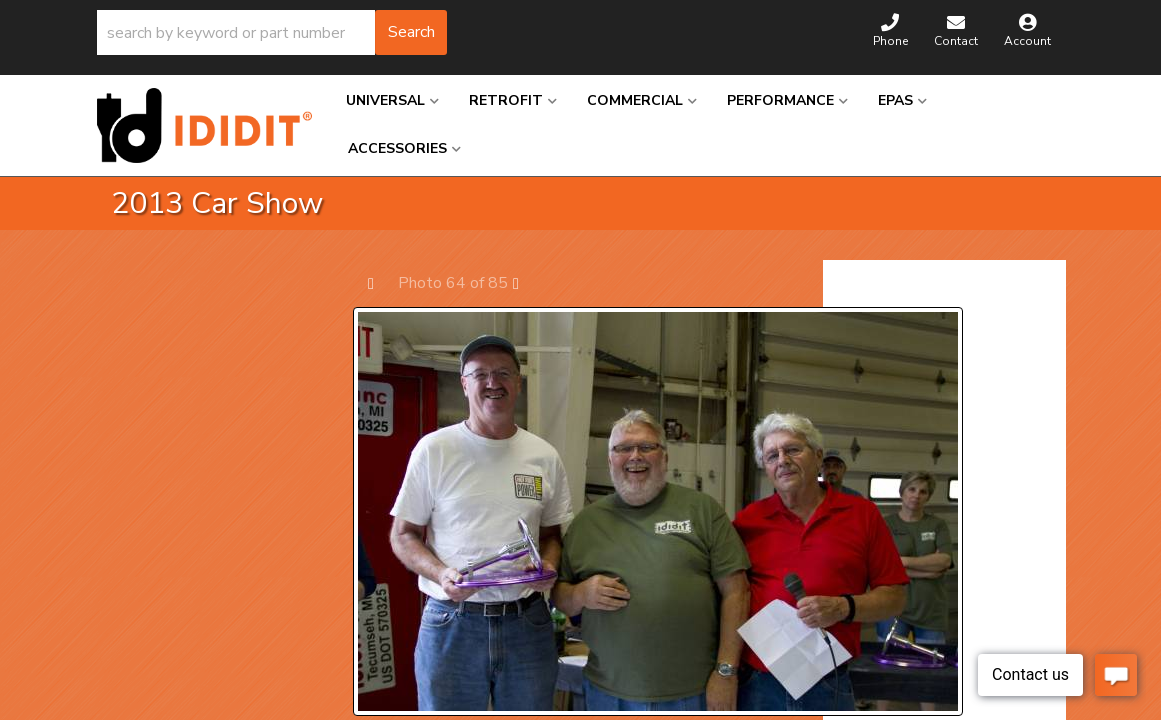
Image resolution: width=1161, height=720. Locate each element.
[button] (272, 32)
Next (525, 282)
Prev (380, 282)
